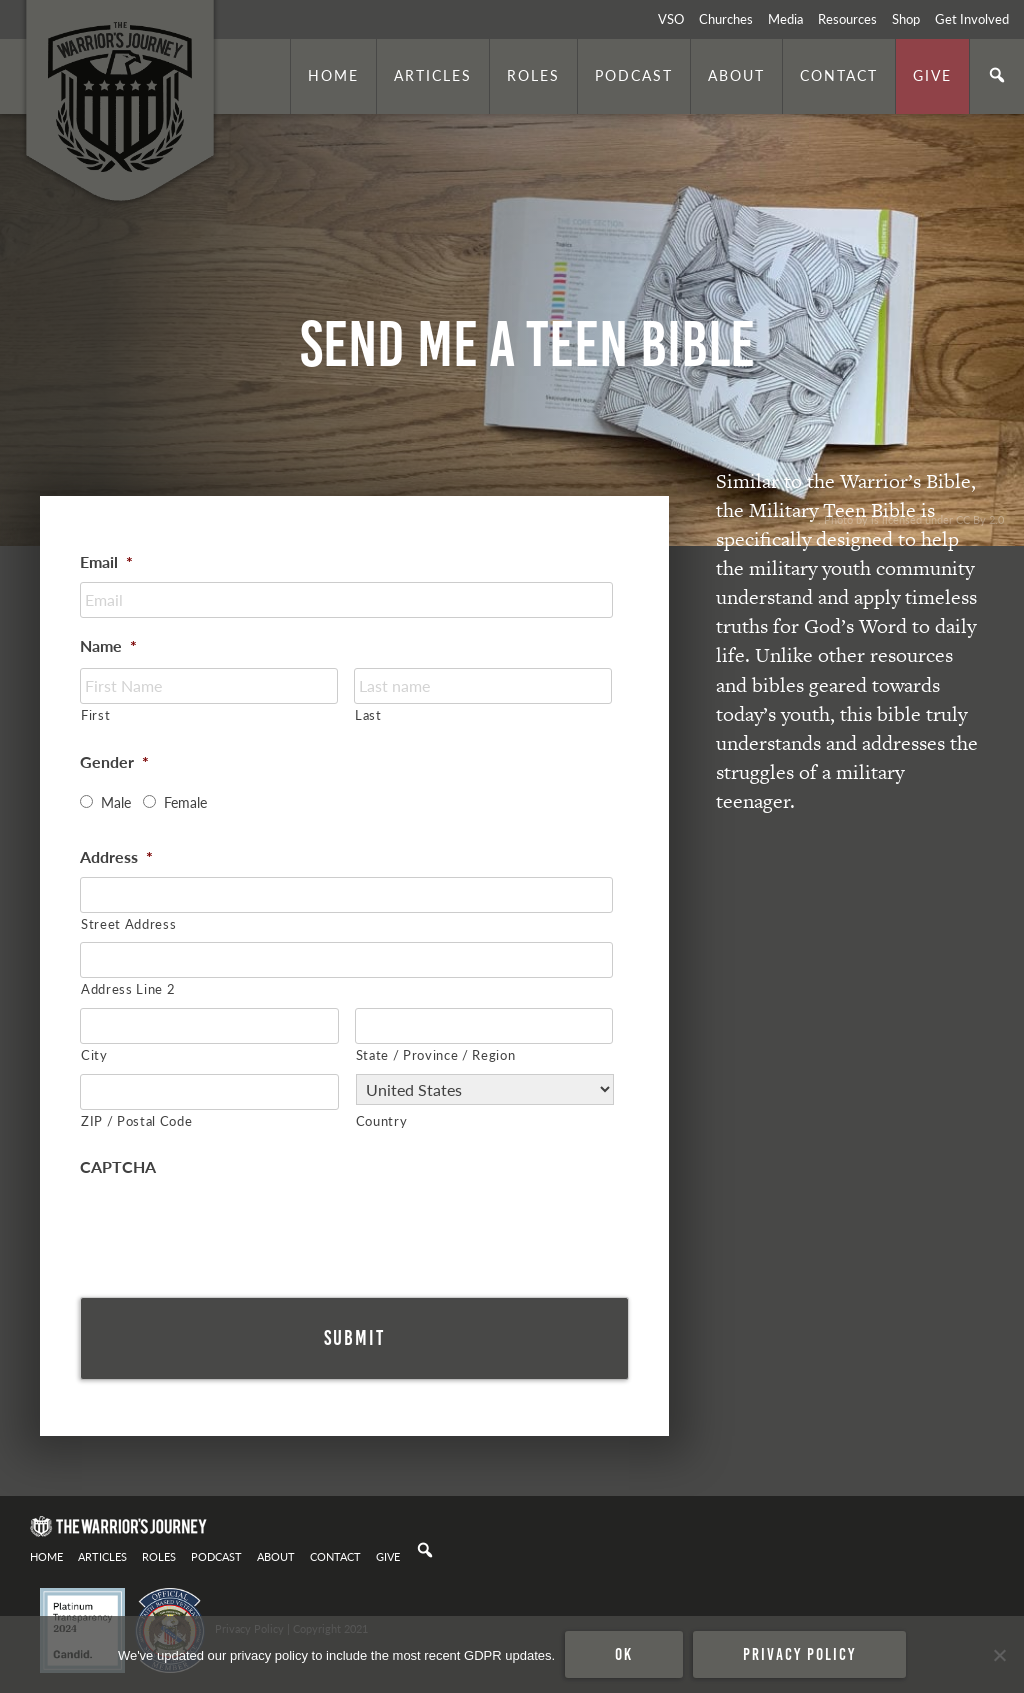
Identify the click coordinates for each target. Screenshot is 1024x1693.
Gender (114, 762)
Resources (847, 19)
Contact (839, 75)
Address (116, 857)
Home (333, 75)
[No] (999, 1655)
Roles (533, 75)
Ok (624, 1654)
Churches (726, 19)
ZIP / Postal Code (136, 1120)
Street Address (128, 923)
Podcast (634, 75)
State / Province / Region (436, 1054)
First (95, 714)
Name (108, 646)
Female (185, 802)
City (94, 1054)
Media (785, 19)
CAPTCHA (118, 1167)
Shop (906, 19)
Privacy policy (799, 1654)
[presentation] (232, 1226)
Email (106, 562)
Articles (433, 75)
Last (368, 714)
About (736, 75)
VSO (671, 19)
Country (382, 1120)
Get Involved (972, 19)
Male (116, 802)
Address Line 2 (128, 988)
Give (932, 75)
